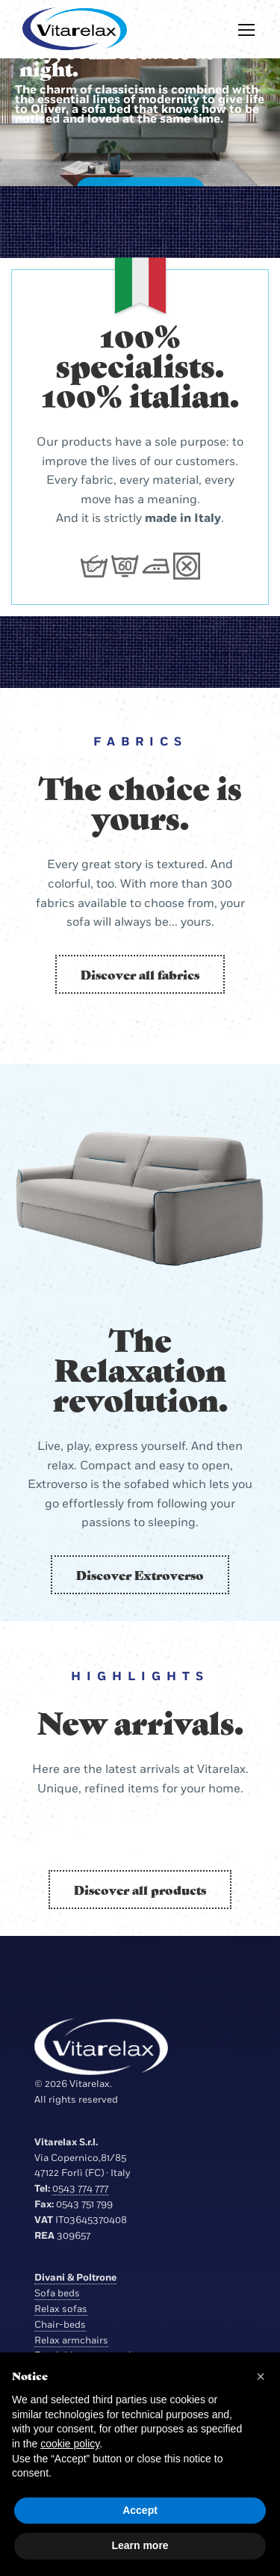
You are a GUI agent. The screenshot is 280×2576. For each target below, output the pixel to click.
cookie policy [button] (69, 2444)
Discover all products (140, 1889)
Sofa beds (57, 2293)
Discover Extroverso (140, 1575)
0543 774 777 (80, 2189)
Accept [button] (140, 2510)
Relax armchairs (71, 2340)
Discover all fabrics (140, 974)
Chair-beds (60, 2325)
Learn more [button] (139, 2545)
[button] (261, 2376)
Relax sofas (60, 2309)
